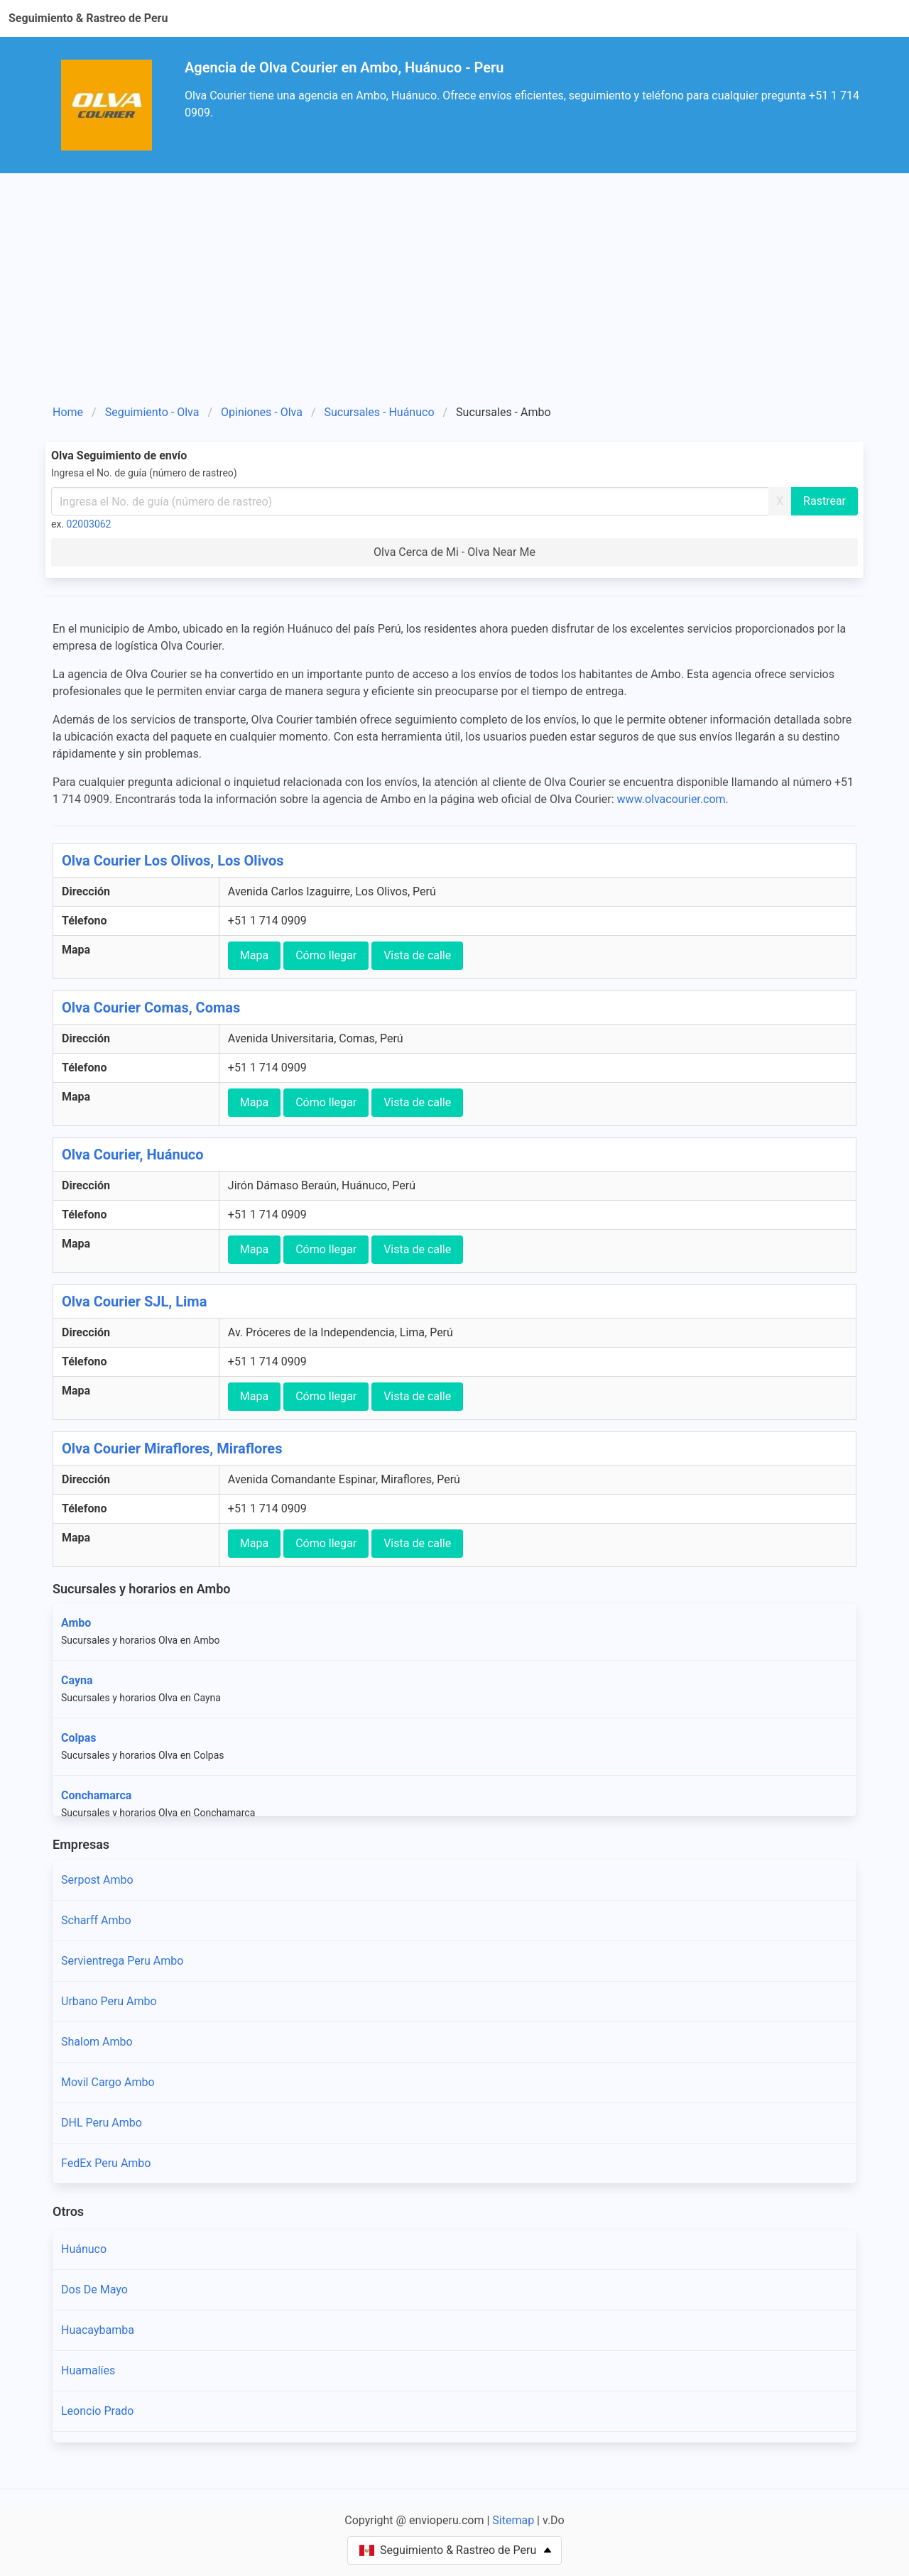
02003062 (89, 524)
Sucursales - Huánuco (380, 412)
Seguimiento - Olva (152, 412)
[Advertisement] (454, 279)
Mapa (254, 955)
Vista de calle (417, 955)
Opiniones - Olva (262, 412)
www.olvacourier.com (671, 799)
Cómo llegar (325, 955)
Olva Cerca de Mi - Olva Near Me (454, 552)
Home (68, 412)
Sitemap (513, 2520)
